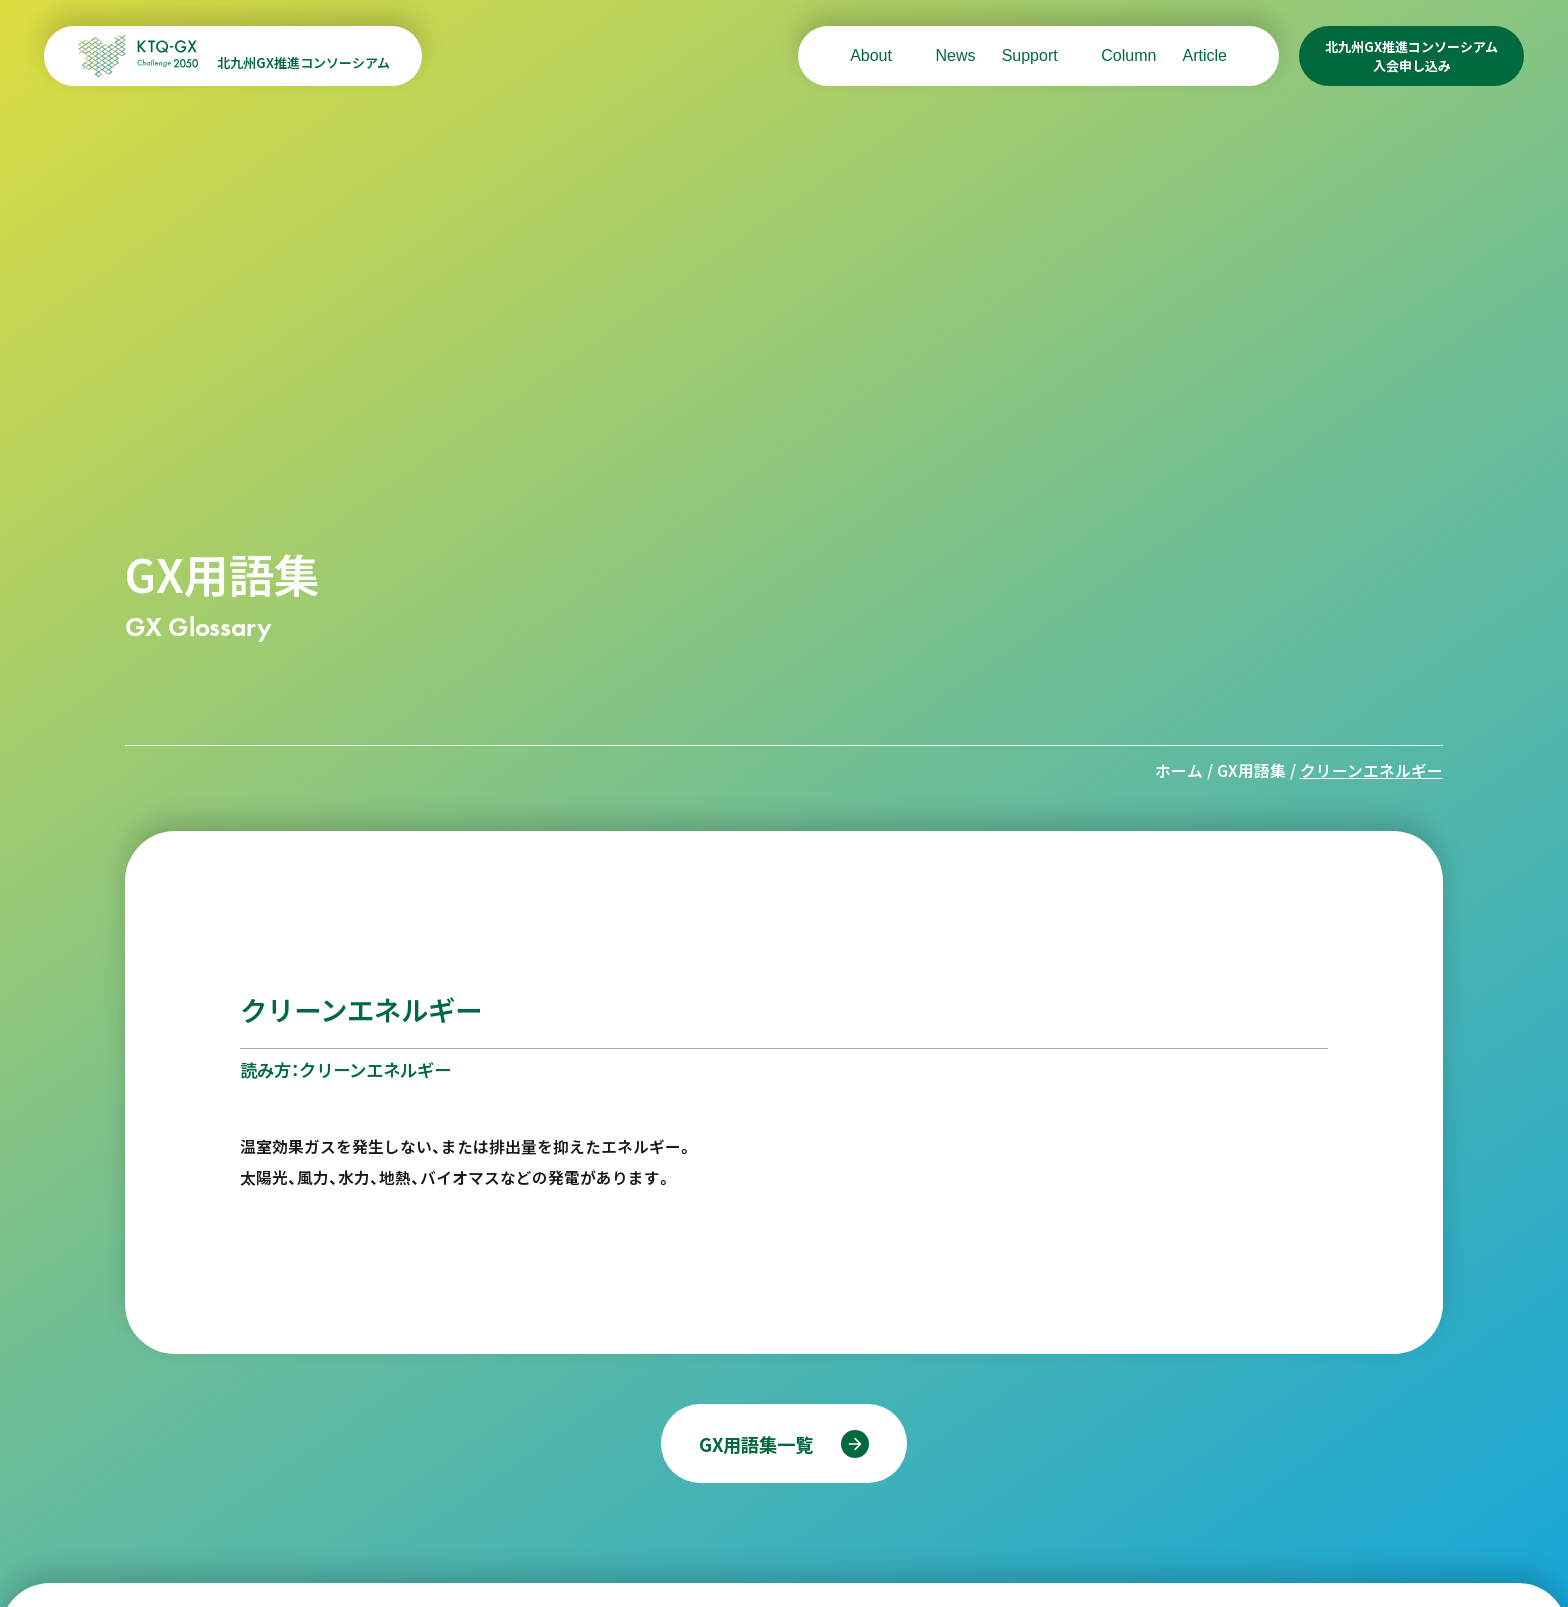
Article (1204, 55)
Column (1128, 55)
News (955, 55)
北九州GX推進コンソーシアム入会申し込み (1411, 56)
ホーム (1179, 770)
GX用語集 (1251, 770)
